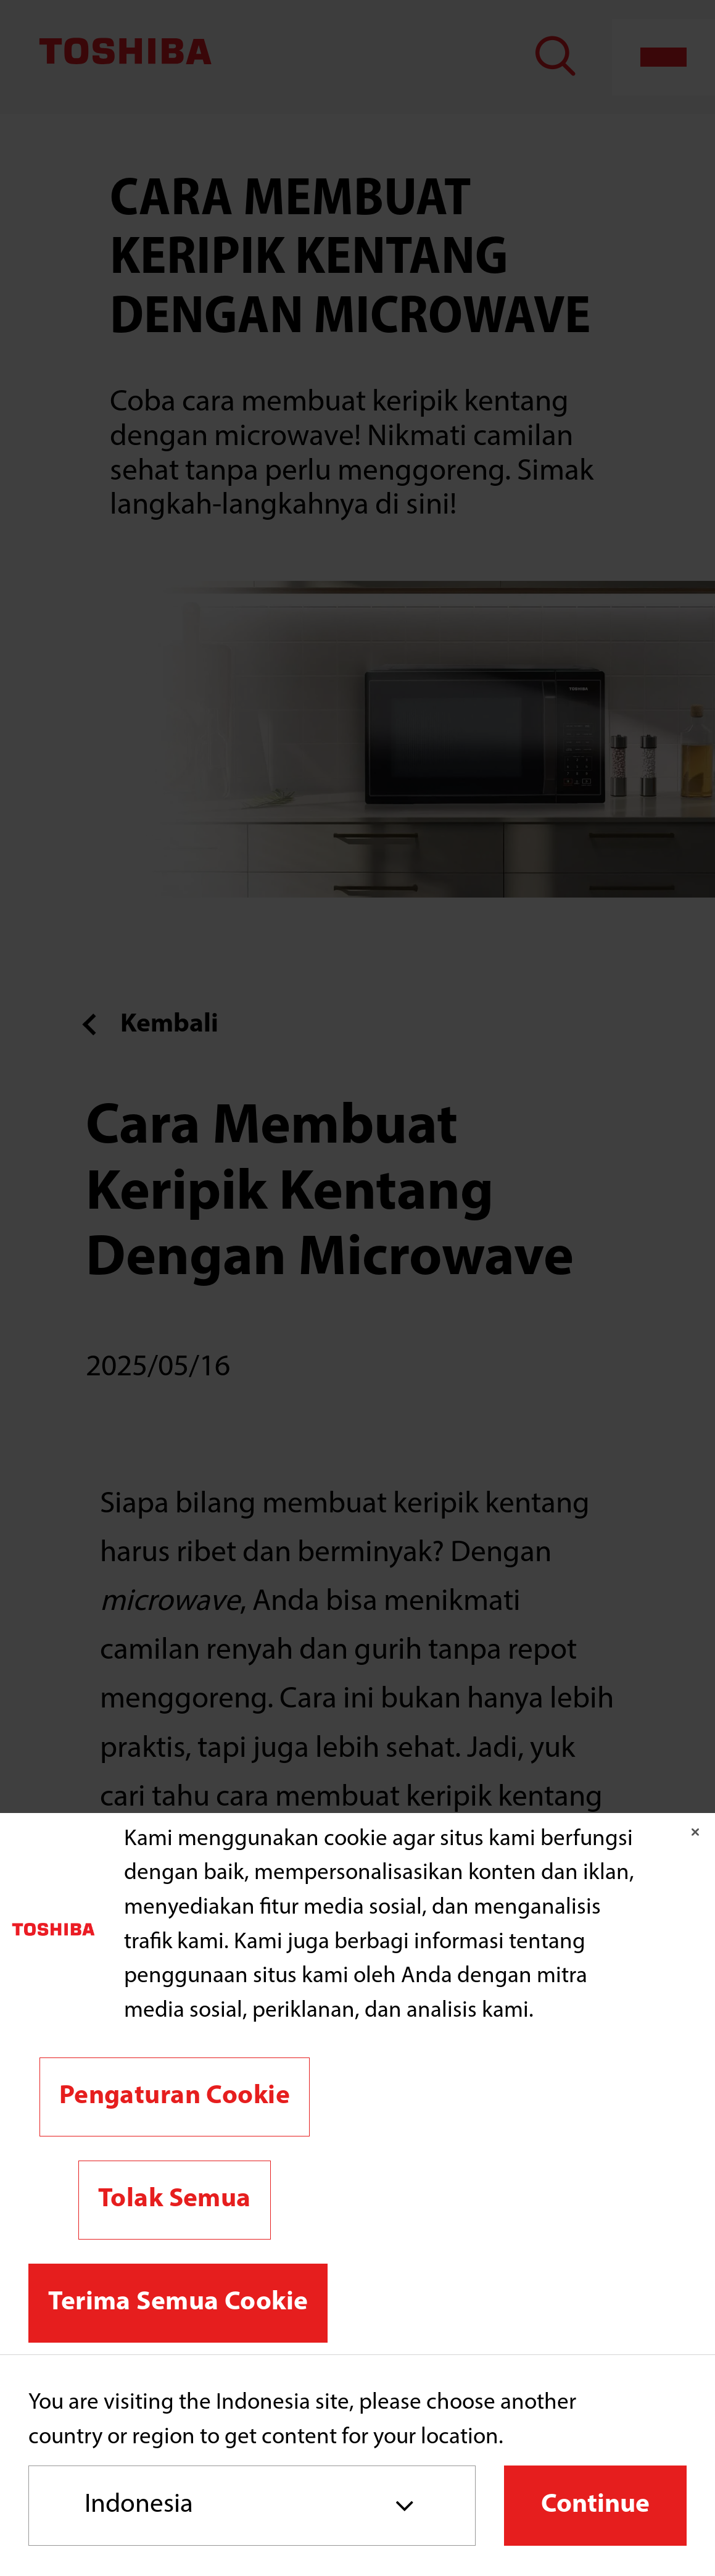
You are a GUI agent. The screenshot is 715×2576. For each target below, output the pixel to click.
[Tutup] (695, 1832)
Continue (595, 2505)
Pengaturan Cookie (174, 2096)
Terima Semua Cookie (178, 2303)
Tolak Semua (174, 2199)
